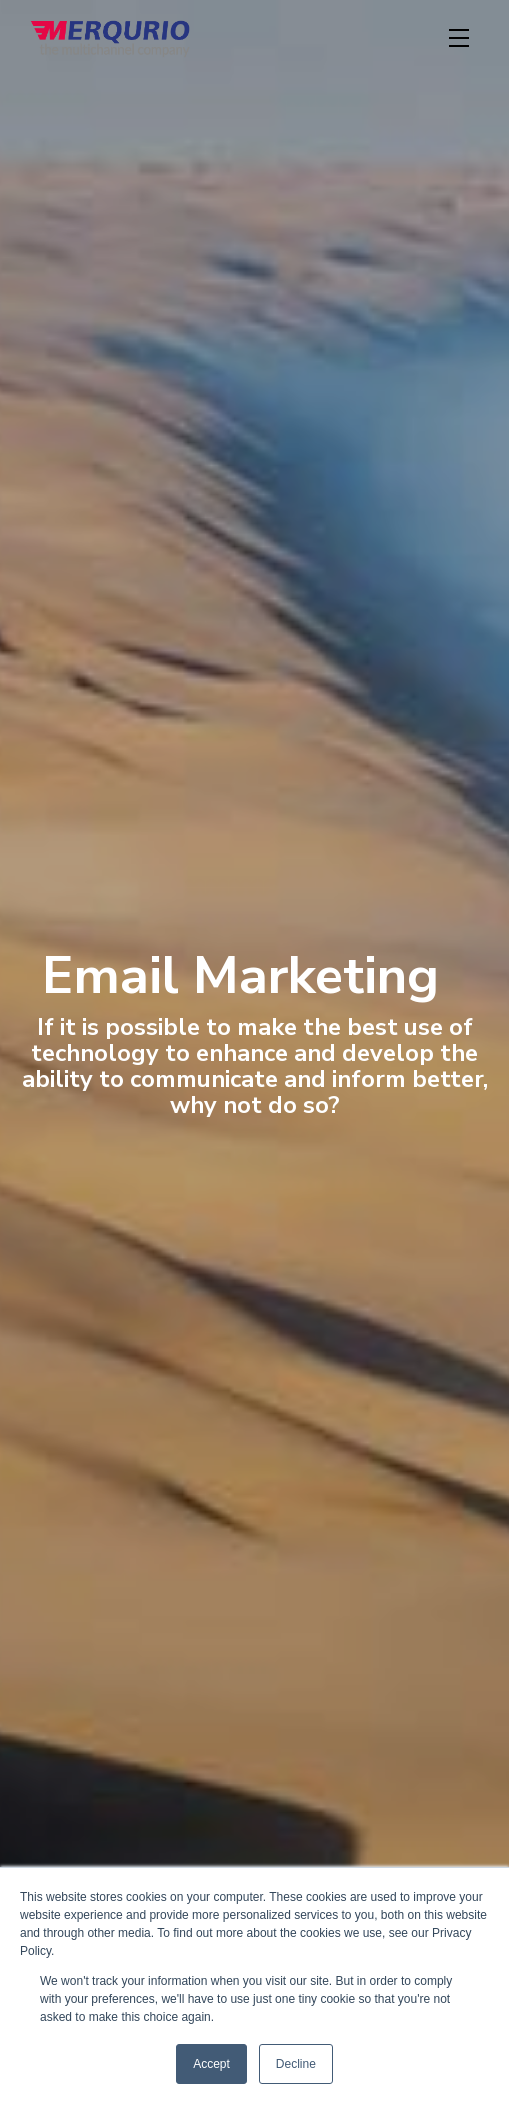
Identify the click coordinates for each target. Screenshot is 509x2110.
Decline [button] (296, 2064)
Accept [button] (211, 2064)
